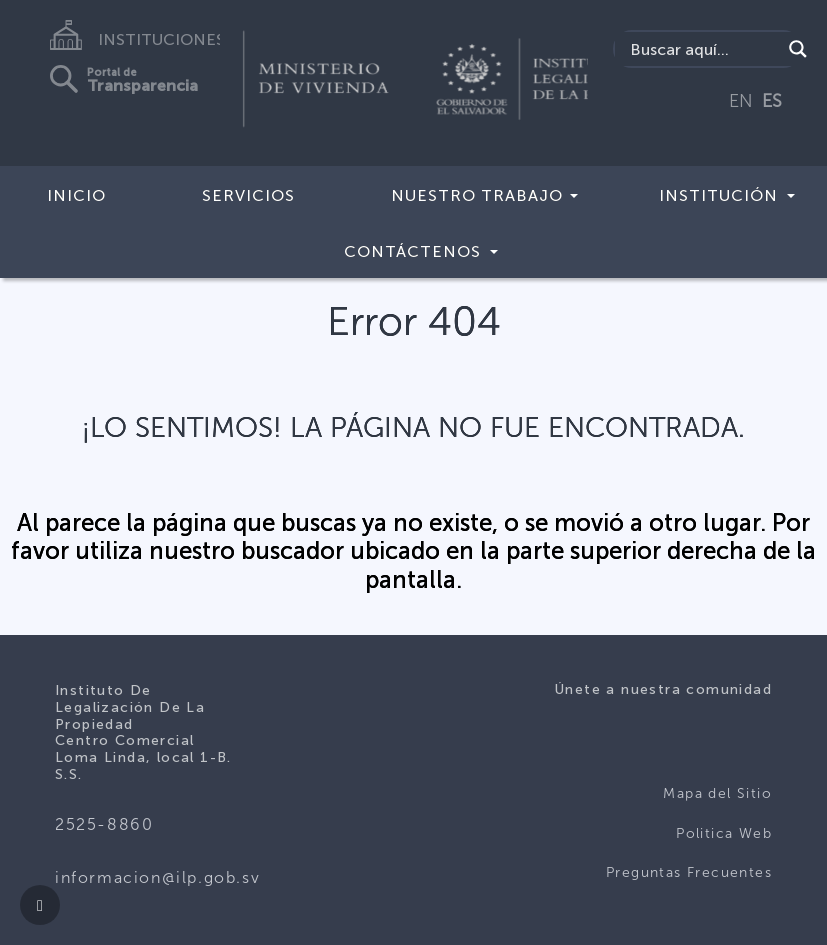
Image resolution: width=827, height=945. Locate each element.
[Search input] (703, 49)
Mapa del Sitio (717, 793)
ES (772, 101)
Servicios (248, 195)
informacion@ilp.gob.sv (157, 877)
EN (741, 101)
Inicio (76, 195)
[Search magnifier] (798, 49)
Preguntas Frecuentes (689, 872)
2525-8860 (104, 824)
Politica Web (724, 833)
